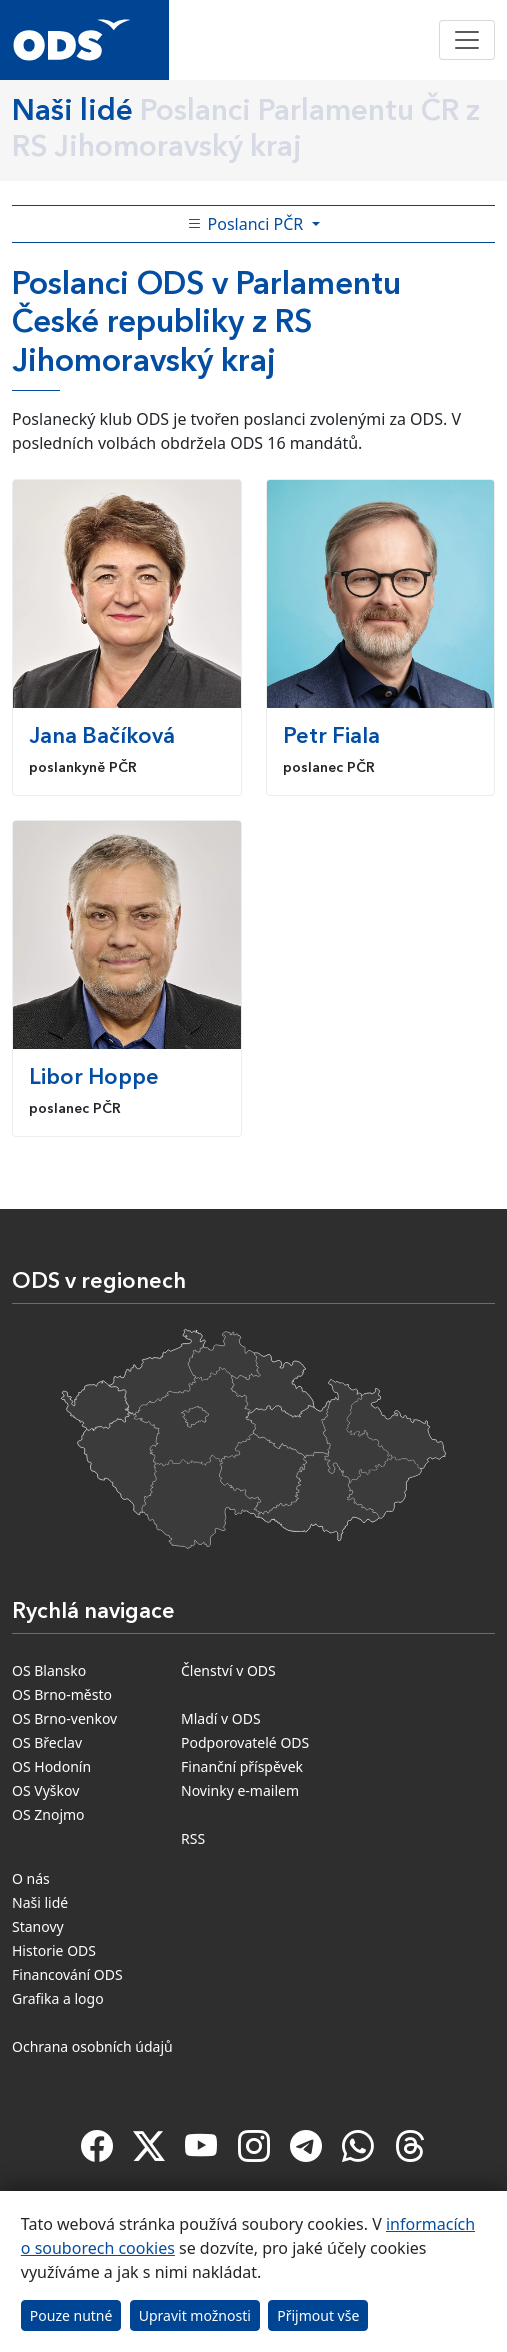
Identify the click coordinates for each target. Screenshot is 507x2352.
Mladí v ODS (221, 1718)
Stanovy (38, 1926)
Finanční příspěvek (242, 1766)
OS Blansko (49, 1670)
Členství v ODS (228, 1670)
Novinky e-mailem (240, 1790)
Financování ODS (67, 1974)
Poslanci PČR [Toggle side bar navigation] (247, 224)
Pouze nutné (71, 2315)
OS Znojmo (48, 1814)
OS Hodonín (51, 1766)
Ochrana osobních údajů (92, 2046)
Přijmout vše (318, 2315)
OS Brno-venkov (64, 1718)
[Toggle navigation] (467, 40)
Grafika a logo (58, 1998)
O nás (31, 1878)
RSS (193, 1838)
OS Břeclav (47, 1742)
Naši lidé (40, 1902)
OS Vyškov (45, 1790)
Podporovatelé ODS (245, 1742)
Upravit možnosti (195, 2315)
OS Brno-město (62, 1694)
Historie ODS (54, 1950)
